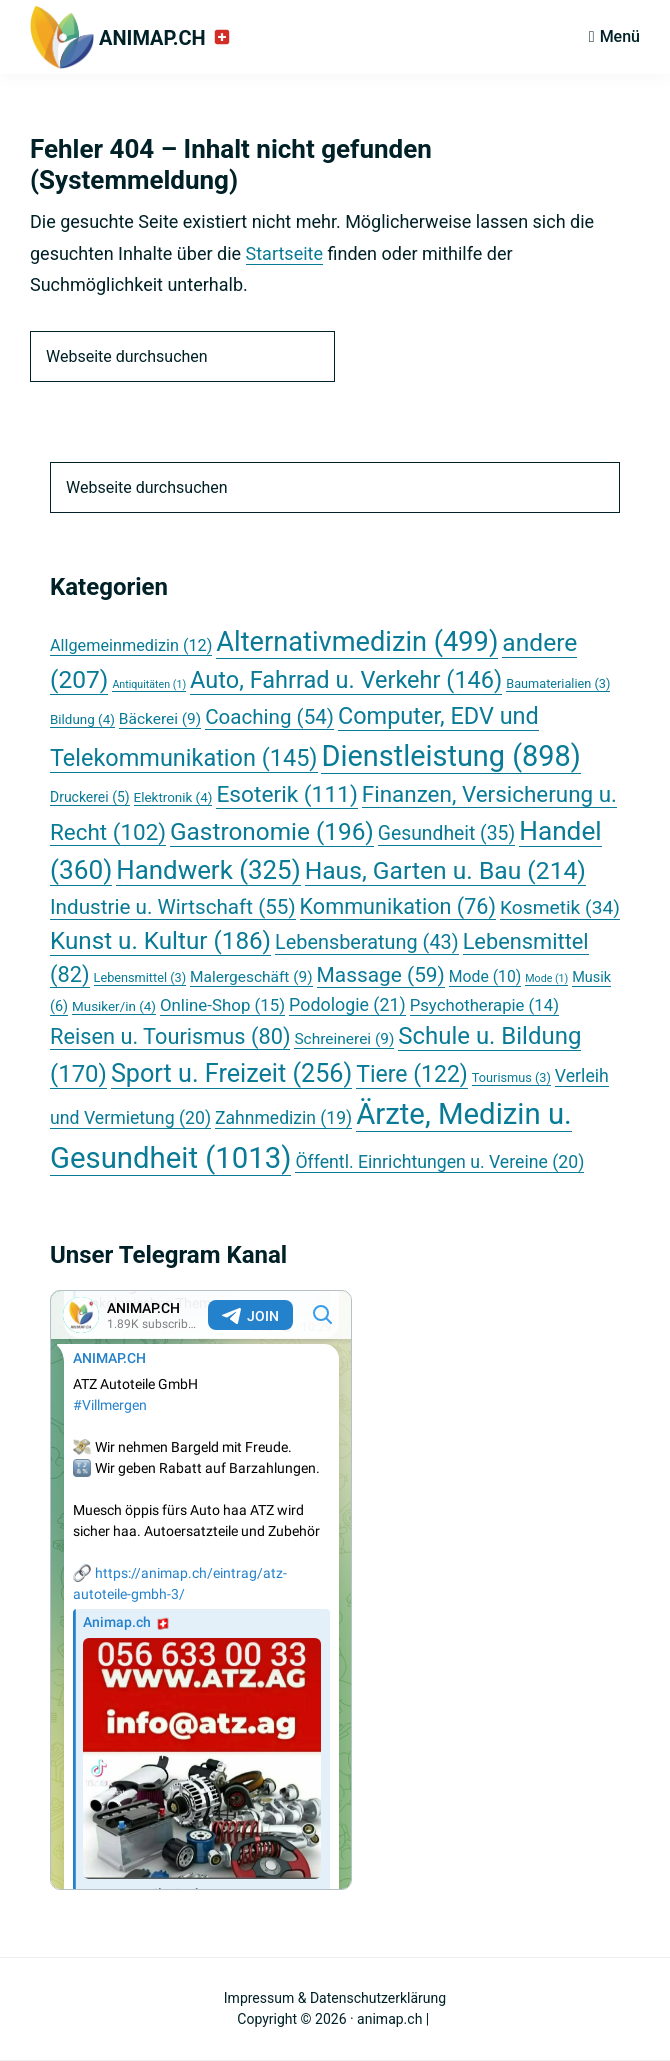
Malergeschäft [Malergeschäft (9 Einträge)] (251, 977)
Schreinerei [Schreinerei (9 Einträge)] (344, 1039)
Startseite (284, 253)
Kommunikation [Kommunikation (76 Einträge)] (398, 906)
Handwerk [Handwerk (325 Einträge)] (208, 870)
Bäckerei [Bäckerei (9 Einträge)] (160, 719)
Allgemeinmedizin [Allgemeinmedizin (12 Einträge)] (131, 645)
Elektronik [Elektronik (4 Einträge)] (173, 797)
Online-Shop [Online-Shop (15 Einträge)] (222, 1005)
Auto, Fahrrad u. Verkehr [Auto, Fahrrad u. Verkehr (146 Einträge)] (346, 680)
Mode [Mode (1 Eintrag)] (546, 978)
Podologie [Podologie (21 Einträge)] (347, 1004)
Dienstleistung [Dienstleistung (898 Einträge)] (450, 756)
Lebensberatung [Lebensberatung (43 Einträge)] (367, 942)
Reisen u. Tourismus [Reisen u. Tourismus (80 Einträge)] (170, 1036)
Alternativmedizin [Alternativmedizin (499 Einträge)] (357, 642)
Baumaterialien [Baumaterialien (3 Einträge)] (558, 683)
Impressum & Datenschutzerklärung (335, 1998)
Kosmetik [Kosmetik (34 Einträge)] (560, 907)
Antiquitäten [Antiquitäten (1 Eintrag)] (149, 684)
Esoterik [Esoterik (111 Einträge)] (286, 794)
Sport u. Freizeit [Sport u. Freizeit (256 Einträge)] (231, 1073)
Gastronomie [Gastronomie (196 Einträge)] (272, 831)
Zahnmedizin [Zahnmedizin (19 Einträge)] (283, 1118)
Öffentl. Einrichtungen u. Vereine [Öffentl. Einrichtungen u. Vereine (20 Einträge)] (439, 1162)
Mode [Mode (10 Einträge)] (485, 976)
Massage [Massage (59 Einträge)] (381, 975)
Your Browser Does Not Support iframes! (201, 1590)
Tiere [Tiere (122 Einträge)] (412, 1074)
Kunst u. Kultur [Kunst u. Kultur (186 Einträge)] (160, 941)
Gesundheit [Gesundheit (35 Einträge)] (446, 833)
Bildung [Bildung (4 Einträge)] (82, 719)
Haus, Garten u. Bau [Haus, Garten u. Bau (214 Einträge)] (445, 870)
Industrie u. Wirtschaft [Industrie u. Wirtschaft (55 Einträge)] (173, 907)
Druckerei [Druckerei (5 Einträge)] (90, 797)
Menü (620, 36)
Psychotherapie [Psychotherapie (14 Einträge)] (484, 1005)
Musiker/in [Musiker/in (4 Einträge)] (114, 1006)
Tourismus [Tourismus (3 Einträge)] (511, 1077)
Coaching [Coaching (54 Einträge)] (269, 717)
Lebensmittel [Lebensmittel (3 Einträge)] (140, 977)
